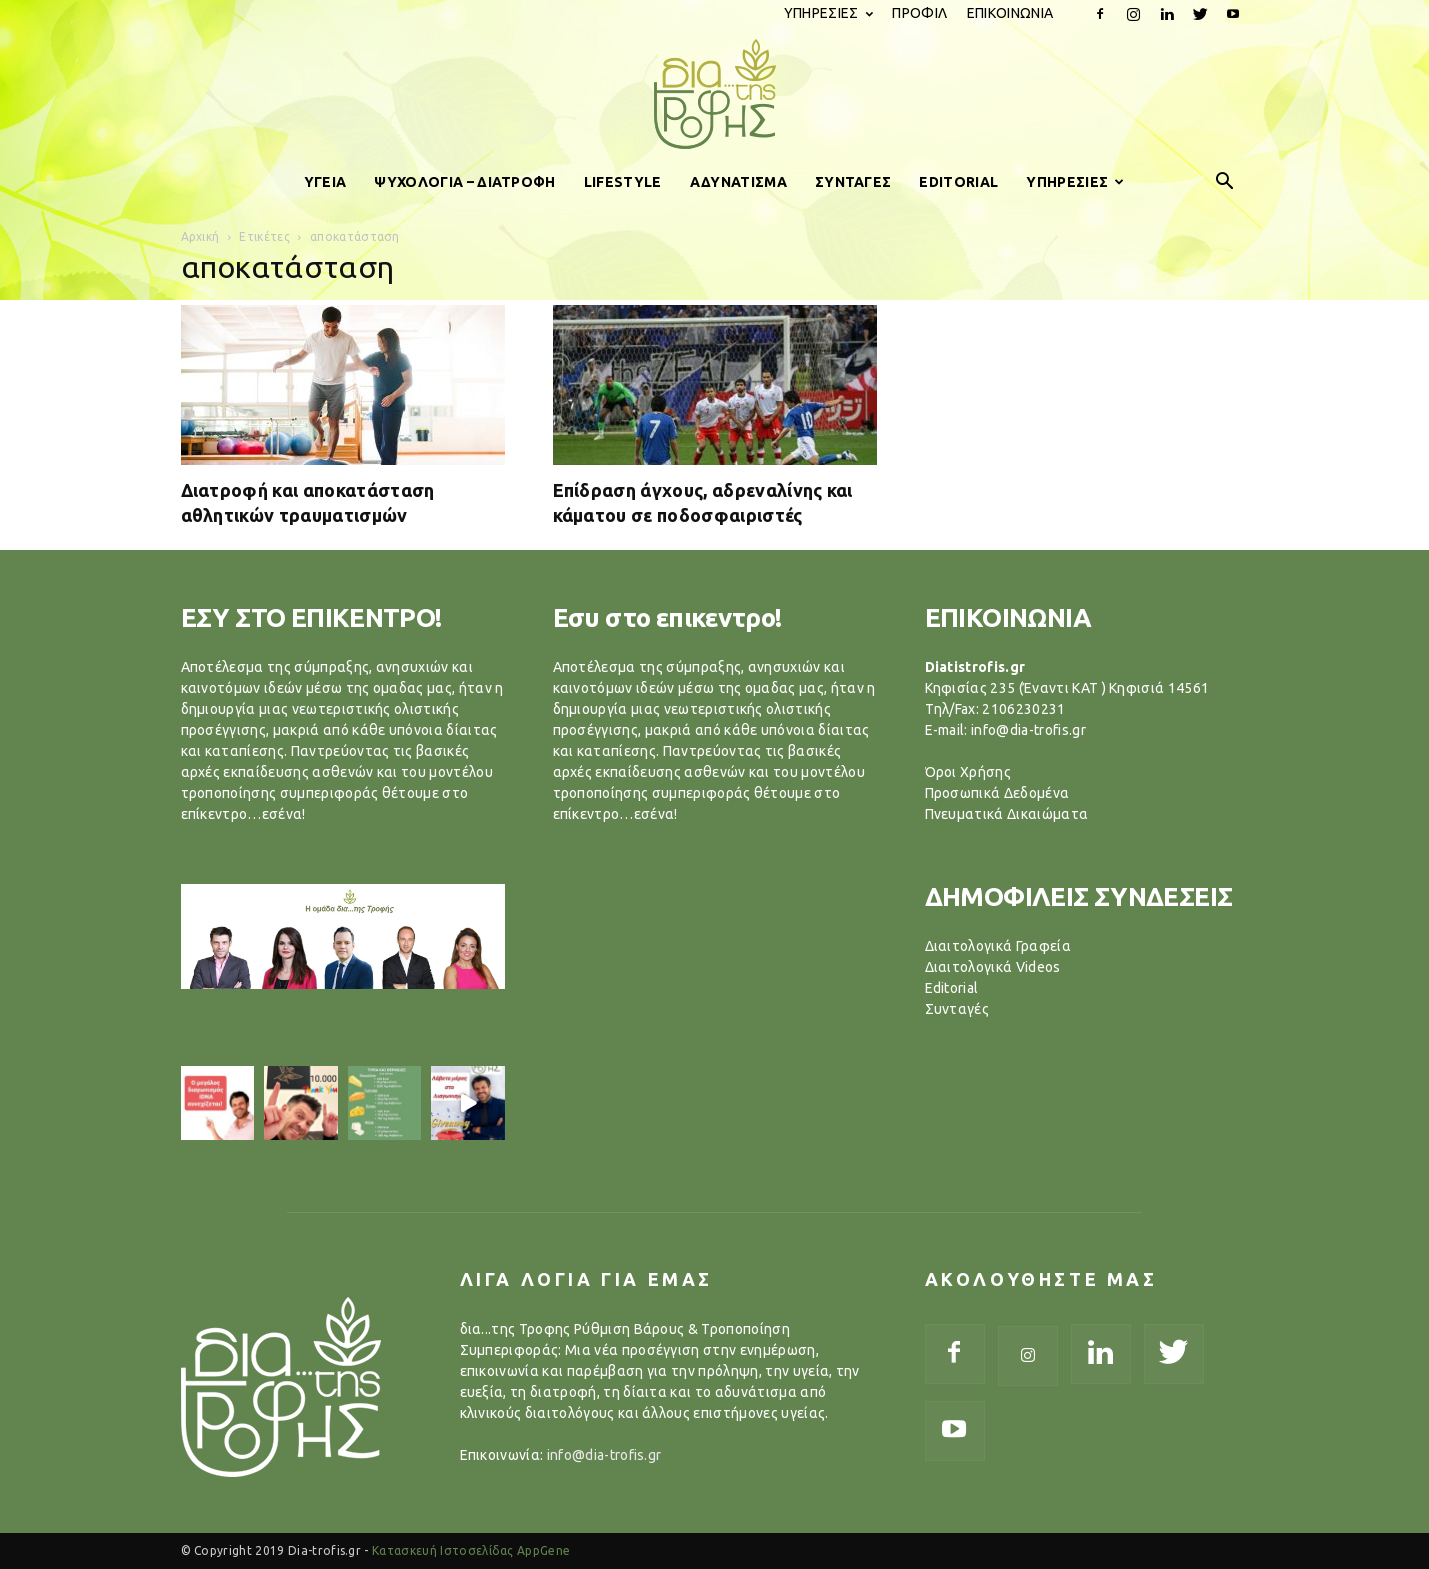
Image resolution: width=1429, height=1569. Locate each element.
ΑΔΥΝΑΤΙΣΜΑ (738, 182)
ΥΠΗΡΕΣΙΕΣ (828, 13)
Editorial (952, 988)
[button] (1225, 182)
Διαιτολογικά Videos (993, 967)
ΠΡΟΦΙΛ (919, 13)
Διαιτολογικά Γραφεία (998, 946)
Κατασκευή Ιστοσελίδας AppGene (471, 1550)
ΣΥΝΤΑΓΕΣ (853, 182)
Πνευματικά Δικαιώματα (1007, 814)
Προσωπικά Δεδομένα (997, 793)
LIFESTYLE (623, 182)
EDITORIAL (958, 182)
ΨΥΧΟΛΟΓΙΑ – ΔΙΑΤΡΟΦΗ (464, 182)
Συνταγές (957, 1009)
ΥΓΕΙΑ (325, 182)
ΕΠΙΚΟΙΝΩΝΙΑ (1010, 13)
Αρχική (200, 236)
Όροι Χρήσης (968, 772)
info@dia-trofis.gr (604, 1455)
